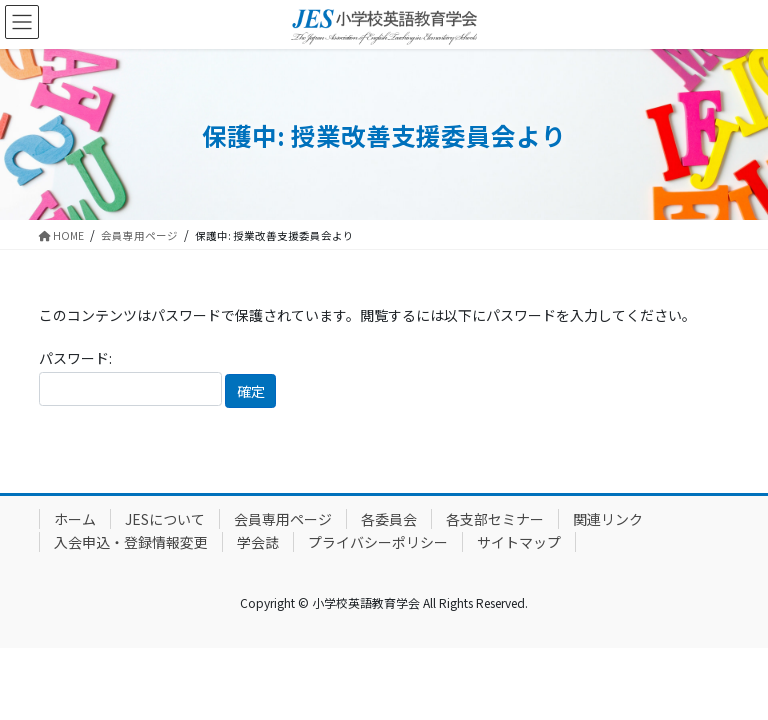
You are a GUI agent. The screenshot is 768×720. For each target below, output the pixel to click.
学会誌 (258, 542)
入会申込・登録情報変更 (131, 542)
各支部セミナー (495, 519)
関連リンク (608, 519)
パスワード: (130, 376)
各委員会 (389, 519)
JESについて (165, 519)
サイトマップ (519, 542)
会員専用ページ (283, 519)
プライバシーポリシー (378, 542)
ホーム (75, 519)
